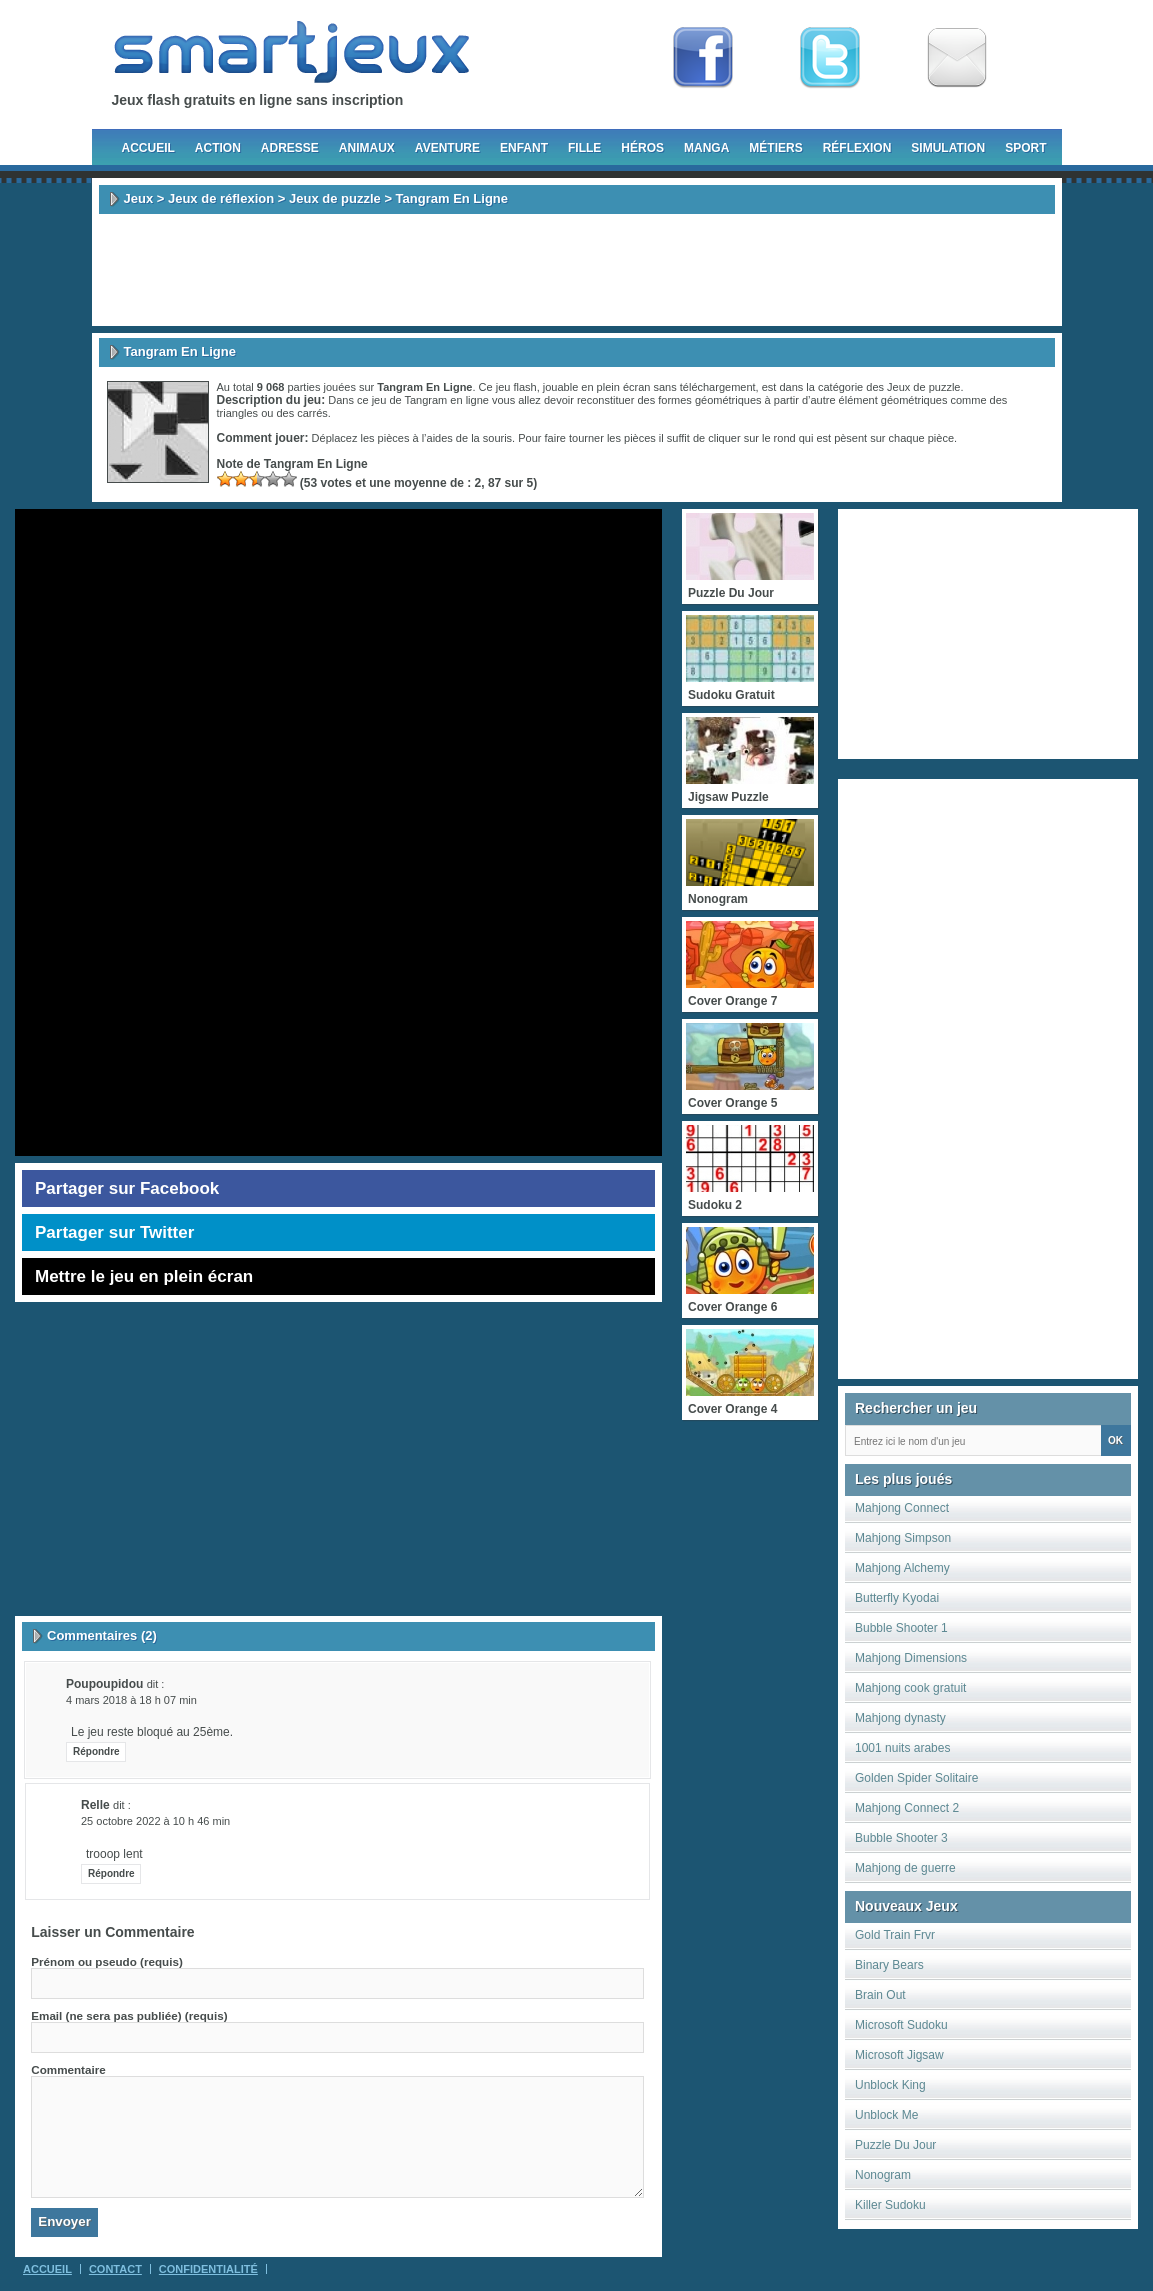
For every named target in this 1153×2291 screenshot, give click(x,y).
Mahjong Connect (902, 1508)
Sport (1025, 148)
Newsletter (957, 58)
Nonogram (883, 2175)
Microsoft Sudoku (901, 2025)
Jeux (139, 198)
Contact (115, 2269)
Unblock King (890, 2085)
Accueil (148, 148)
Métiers (775, 148)
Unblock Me (886, 2115)
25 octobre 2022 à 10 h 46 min (155, 1821)
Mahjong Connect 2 (907, 1808)
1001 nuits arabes (902, 1748)
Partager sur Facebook (127, 1188)
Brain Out (880, 1995)
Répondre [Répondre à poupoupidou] (96, 1751)
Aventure (447, 148)
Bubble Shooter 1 (901, 1628)
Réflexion (857, 148)
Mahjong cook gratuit (910, 1688)
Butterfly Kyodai (897, 1598)
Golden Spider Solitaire (916, 1778)
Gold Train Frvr (895, 1935)
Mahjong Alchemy (902, 1568)
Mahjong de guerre (905, 1868)
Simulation (948, 148)
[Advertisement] (577, 270)
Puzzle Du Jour (895, 2145)
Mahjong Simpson (903, 1538)
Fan (703, 58)
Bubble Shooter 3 (901, 1838)
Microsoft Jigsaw (899, 2055)
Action (218, 148)
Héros (642, 148)
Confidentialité (208, 2269)
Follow (830, 58)
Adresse (290, 148)
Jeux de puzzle (335, 198)
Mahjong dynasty (900, 1718)
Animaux (367, 148)
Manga (706, 148)
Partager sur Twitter (114, 1232)
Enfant (524, 148)
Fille (584, 148)
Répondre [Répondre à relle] (111, 1873)
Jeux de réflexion (221, 198)
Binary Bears (889, 1965)
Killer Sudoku (890, 2205)
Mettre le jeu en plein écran (144, 1276)
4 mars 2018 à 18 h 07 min (131, 1700)
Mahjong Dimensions (911, 1658)
